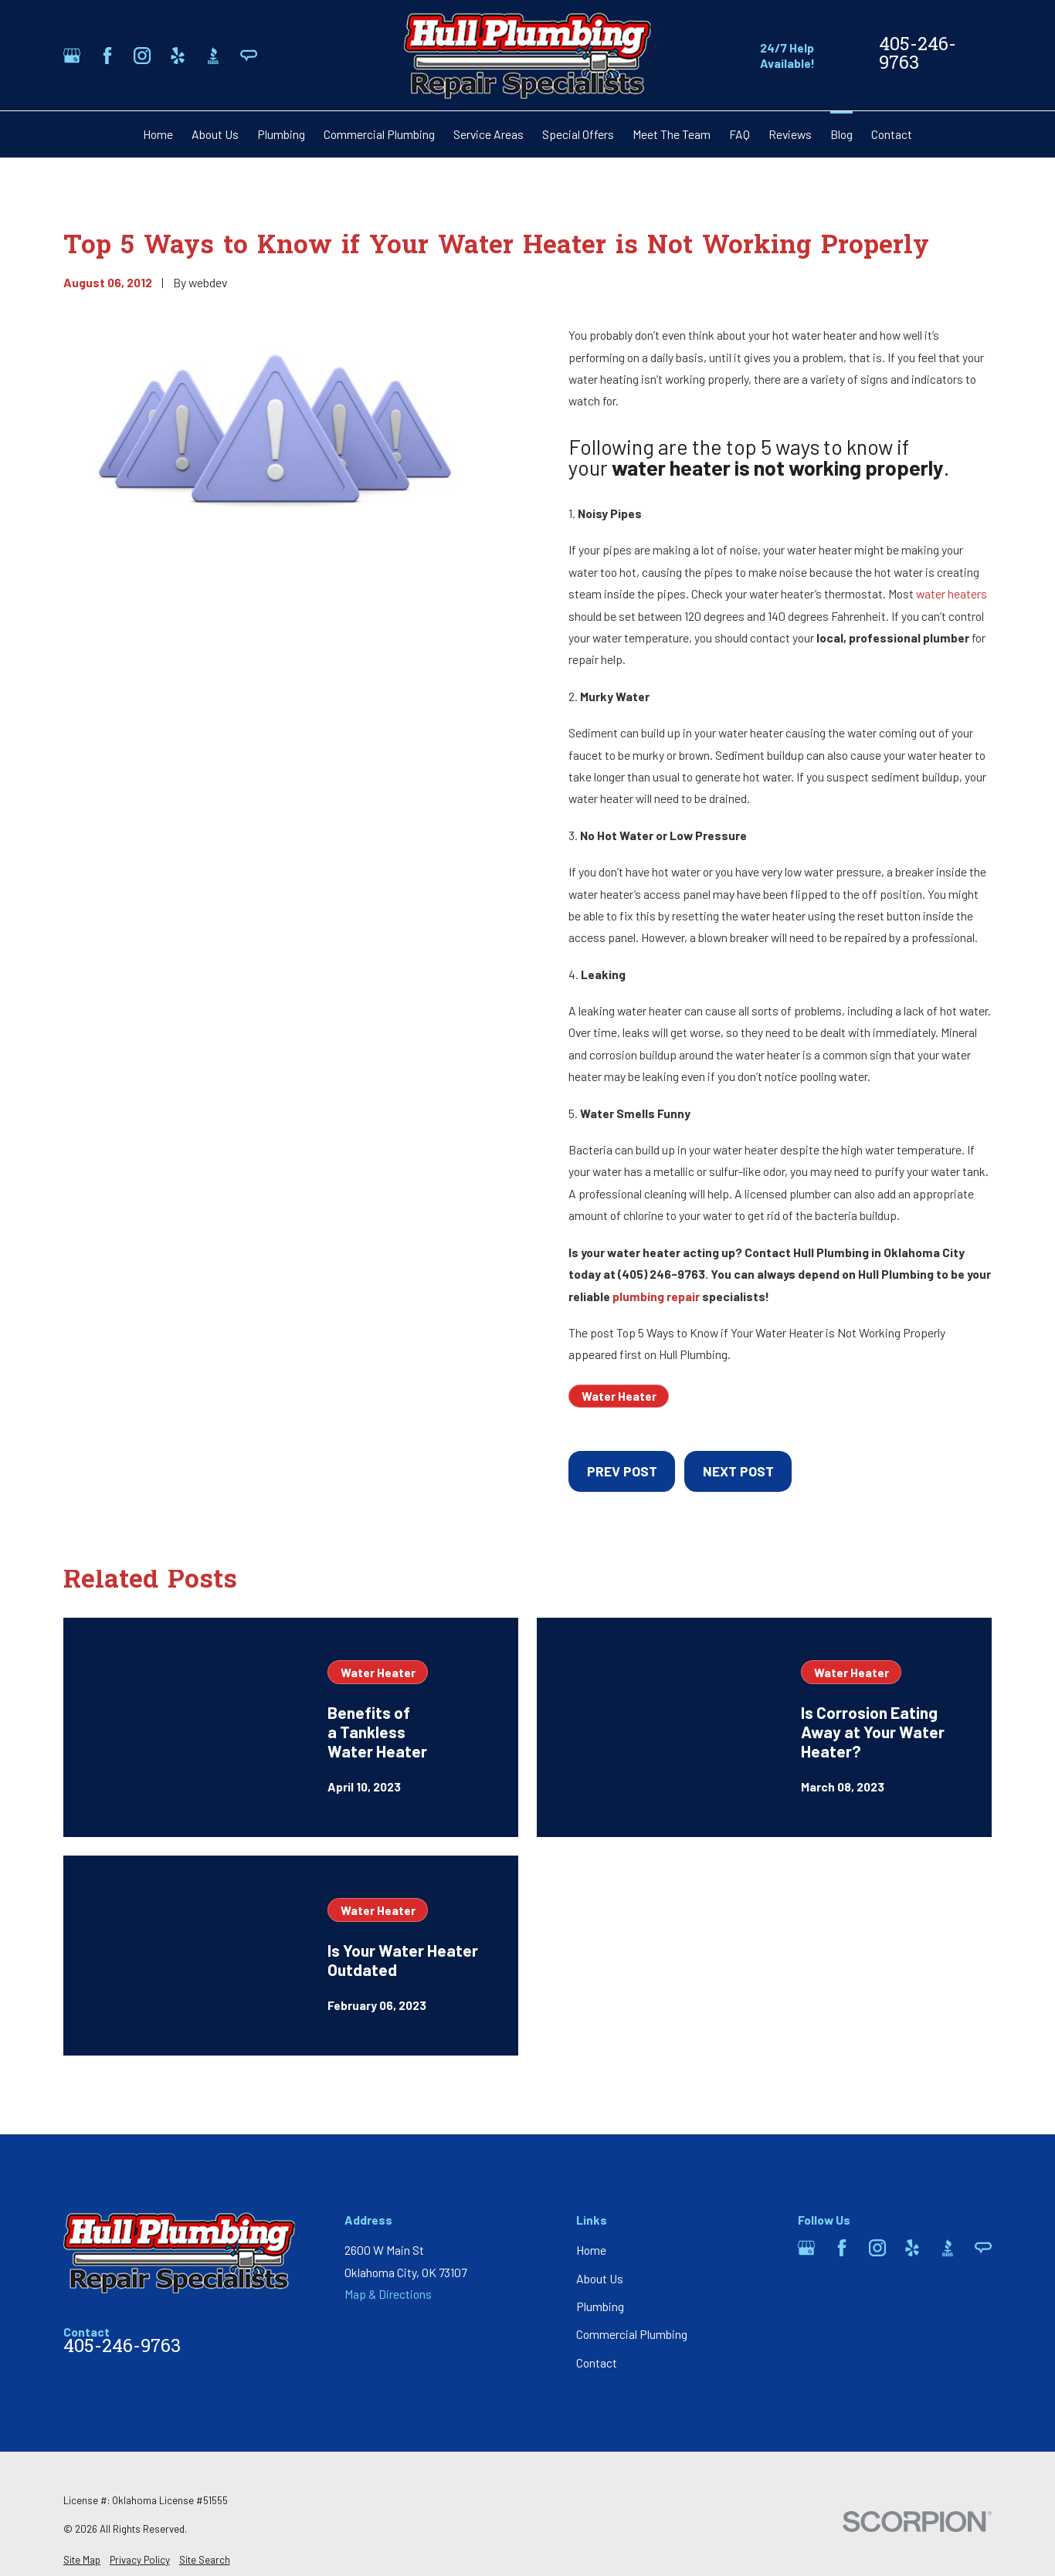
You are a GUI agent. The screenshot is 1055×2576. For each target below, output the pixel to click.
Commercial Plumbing (631, 2334)
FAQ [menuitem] (739, 134)
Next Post (738, 1471)
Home (591, 2249)
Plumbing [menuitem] (281, 134)
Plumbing (600, 2306)
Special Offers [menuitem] (578, 134)
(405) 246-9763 (661, 1273)
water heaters (951, 593)
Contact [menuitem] (891, 134)
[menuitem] (81, 2560)
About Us (599, 2278)
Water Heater (619, 1395)
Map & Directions (388, 2293)
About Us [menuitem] (215, 134)
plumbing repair (656, 1296)
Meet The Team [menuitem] (672, 134)
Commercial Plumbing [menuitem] (379, 134)
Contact (596, 2362)
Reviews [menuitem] (790, 134)
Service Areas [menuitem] (488, 134)
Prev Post (622, 1471)
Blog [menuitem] (841, 134)
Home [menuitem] (158, 134)
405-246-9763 (917, 55)
